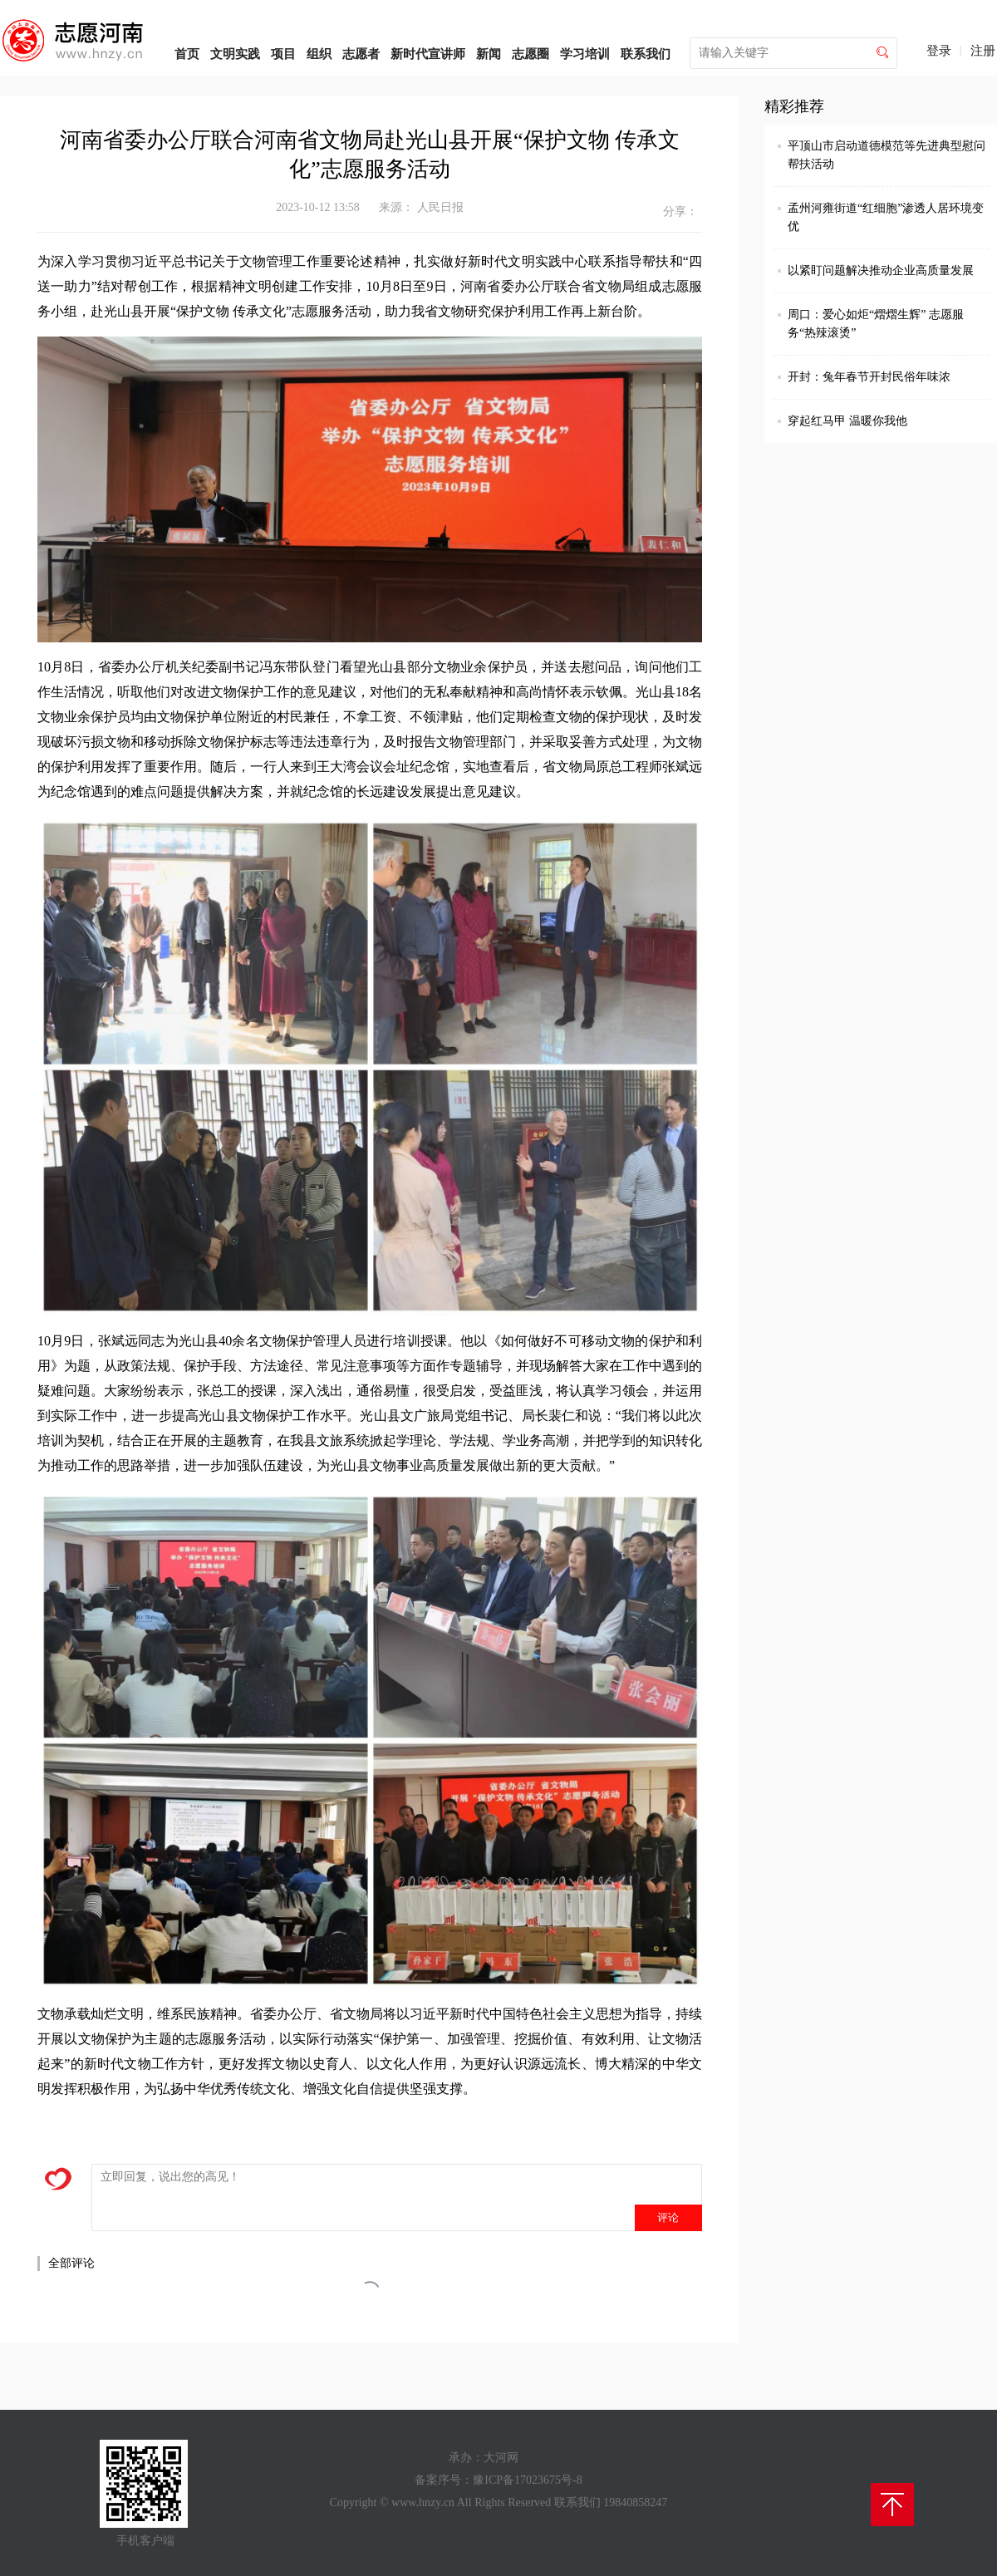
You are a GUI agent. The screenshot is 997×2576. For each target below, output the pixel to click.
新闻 (488, 54)
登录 (938, 50)
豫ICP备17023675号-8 (527, 2480)
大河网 (501, 2457)
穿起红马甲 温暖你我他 (847, 421)
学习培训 (585, 54)
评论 (668, 2217)
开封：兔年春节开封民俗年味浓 (869, 377)
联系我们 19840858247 (611, 2502)
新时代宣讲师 (427, 54)
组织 (319, 54)
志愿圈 (530, 54)
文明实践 (235, 54)
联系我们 (645, 54)
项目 (283, 54)
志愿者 (361, 54)
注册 (982, 50)
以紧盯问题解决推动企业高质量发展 (881, 270)
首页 (186, 54)
